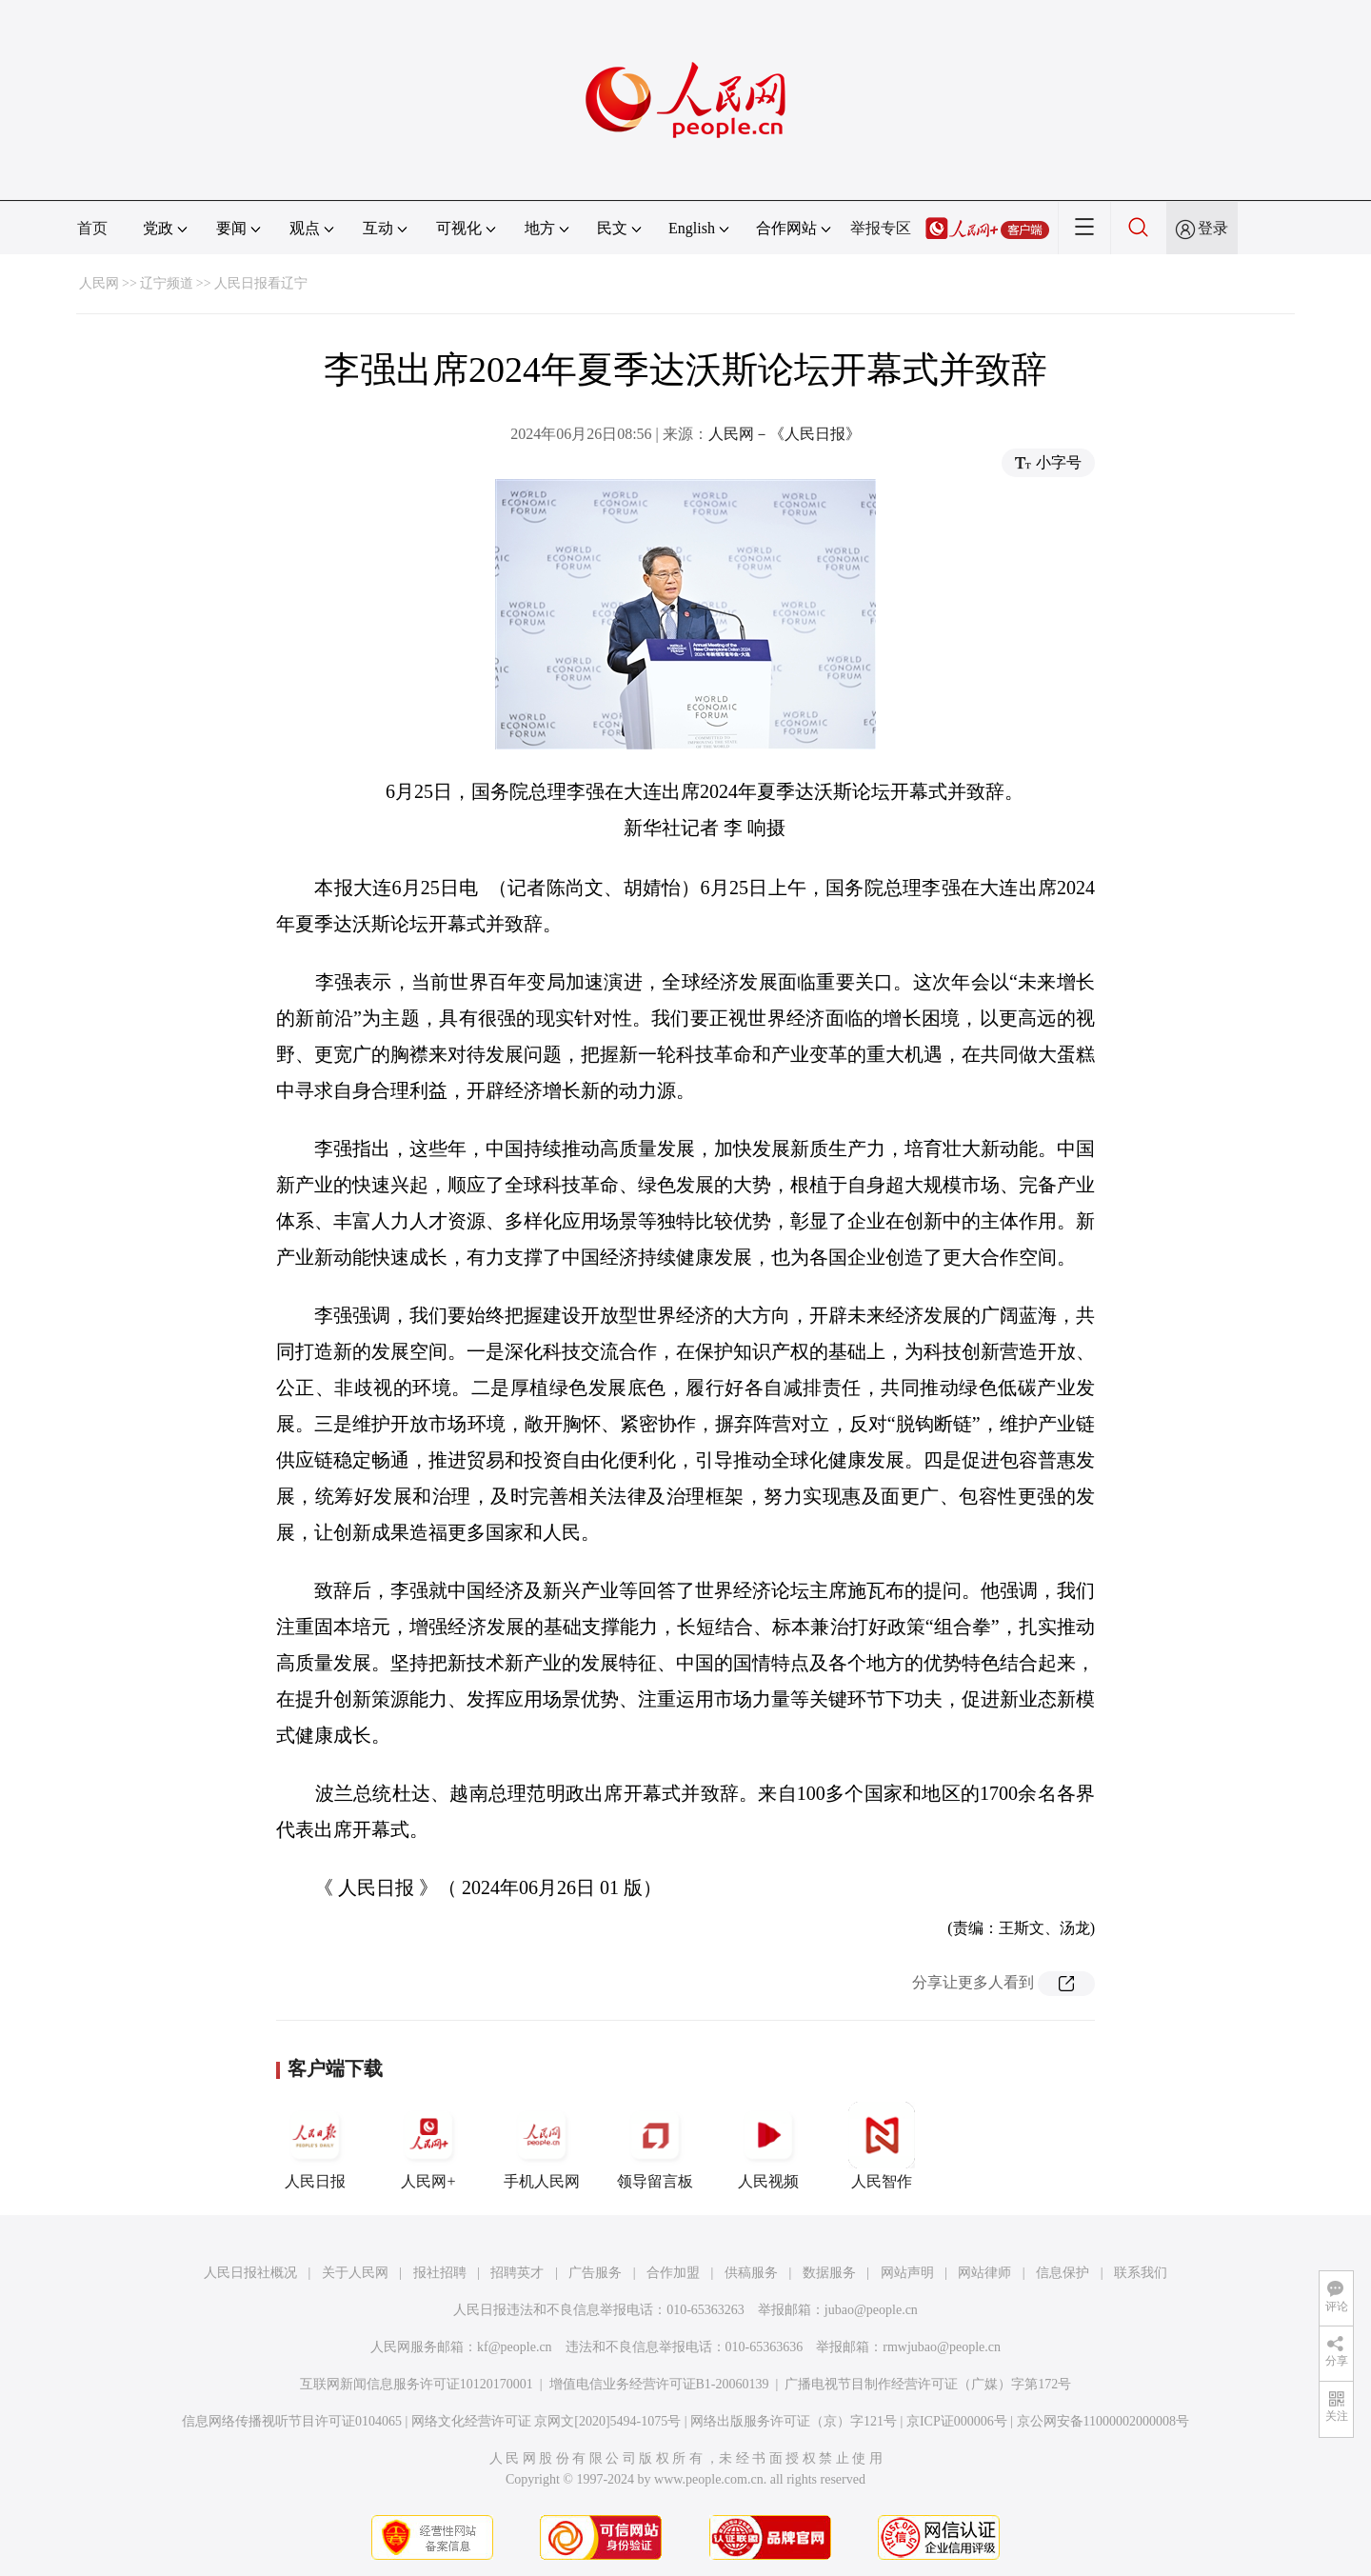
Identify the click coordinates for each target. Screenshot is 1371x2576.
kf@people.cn (514, 2347)
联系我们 (1140, 2273)
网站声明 (907, 2273)
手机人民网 (542, 2145)
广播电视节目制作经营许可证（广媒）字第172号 (928, 2384)
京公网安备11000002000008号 (1103, 2421)
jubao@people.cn (871, 2310)
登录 (1213, 228)
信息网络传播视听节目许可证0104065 (292, 2421)
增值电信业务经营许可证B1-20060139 (659, 2384)
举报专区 (880, 228)
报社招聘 (440, 2273)
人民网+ (428, 2145)
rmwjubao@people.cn (942, 2347)
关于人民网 (355, 2273)
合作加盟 (673, 2273)
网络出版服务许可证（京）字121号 (793, 2421)
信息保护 (1062, 2273)
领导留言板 (655, 2145)
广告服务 (595, 2273)
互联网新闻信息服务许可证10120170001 (416, 2384)
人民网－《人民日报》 (784, 434)
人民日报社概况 (250, 2273)
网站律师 (984, 2273)
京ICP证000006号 (956, 2421)
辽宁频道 (166, 283)
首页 (92, 228)
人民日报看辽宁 (261, 283)
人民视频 (768, 2145)
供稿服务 (751, 2273)
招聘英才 (517, 2273)
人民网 (99, 283)
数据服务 (829, 2273)
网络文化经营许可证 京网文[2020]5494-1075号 (546, 2421)
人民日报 (315, 2145)
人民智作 (881, 2145)
